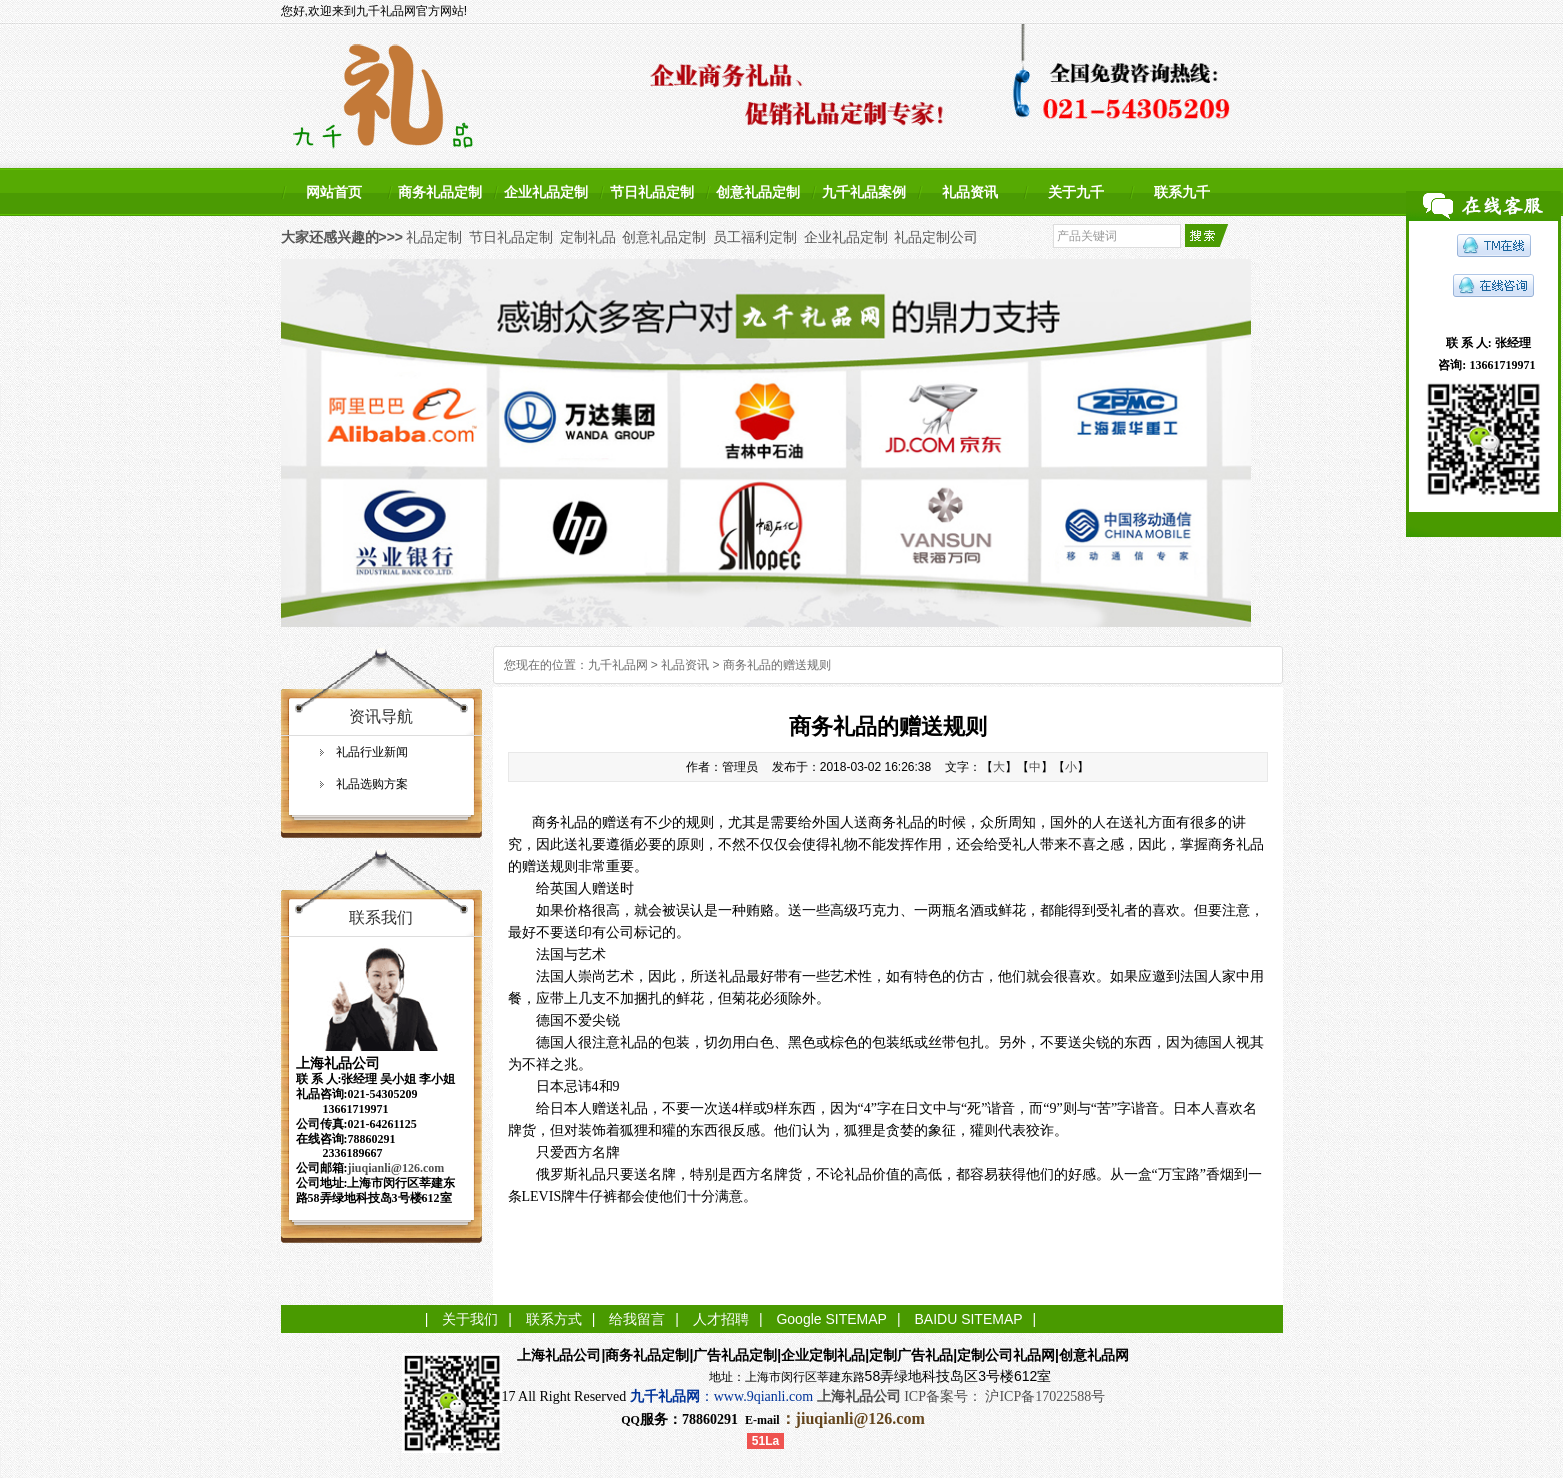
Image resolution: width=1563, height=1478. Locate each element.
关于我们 (470, 1319)
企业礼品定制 (546, 192)
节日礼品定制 (652, 192)
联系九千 (1182, 192)
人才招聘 (721, 1319)
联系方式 (554, 1319)
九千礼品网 (618, 665)
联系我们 (381, 917)
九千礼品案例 (864, 192)
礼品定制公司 (936, 237)
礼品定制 (434, 237)
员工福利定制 (755, 237)
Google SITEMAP (831, 1319)
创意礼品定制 (758, 192)
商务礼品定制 (440, 192)
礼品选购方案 (372, 784)
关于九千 (1076, 192)
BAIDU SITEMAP (968, 1319)
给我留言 (637, 1319)
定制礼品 (588, 237)
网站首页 (334, 192)
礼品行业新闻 (372, 752)
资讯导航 (381, 716)
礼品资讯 (970, 192)
